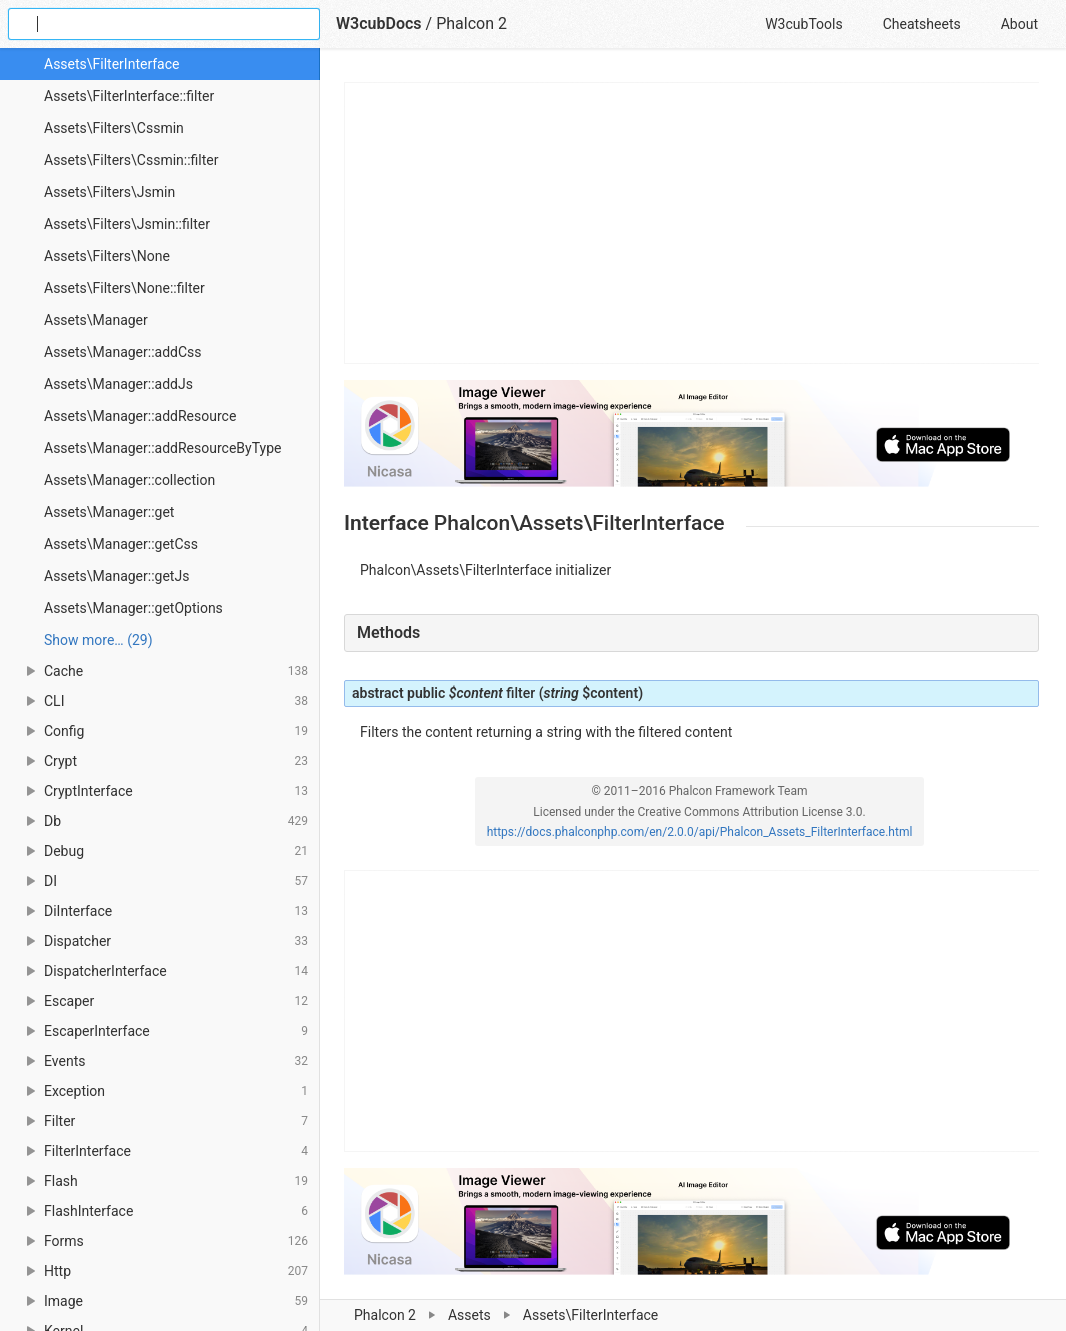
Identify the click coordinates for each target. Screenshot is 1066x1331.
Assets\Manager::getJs (116, 576)
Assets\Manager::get (109, 512)
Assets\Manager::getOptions (133, 608)
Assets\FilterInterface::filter (129, 96)
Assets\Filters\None (107, 256)
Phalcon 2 (385, 1315)
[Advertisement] (692, 223)
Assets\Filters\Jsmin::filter (127, 224)
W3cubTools (803, 24)
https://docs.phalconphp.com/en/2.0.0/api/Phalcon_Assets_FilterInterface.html (700, 832)
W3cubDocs (379, 23)
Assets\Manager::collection (129, 480)
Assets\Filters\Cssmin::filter (131, 160)
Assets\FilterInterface (111, 64)
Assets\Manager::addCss (123, 352)
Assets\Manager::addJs (118, 384)
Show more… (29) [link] (98, 640)
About (1019, 24)
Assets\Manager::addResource (140, 416)
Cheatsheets (922, 24)
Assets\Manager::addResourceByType (162, 448)
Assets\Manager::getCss (121, 544)
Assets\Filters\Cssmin (114, 128)
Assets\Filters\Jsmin (109, 192)
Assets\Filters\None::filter (124, 288)
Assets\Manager (96, 320)
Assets (469, 1315)
